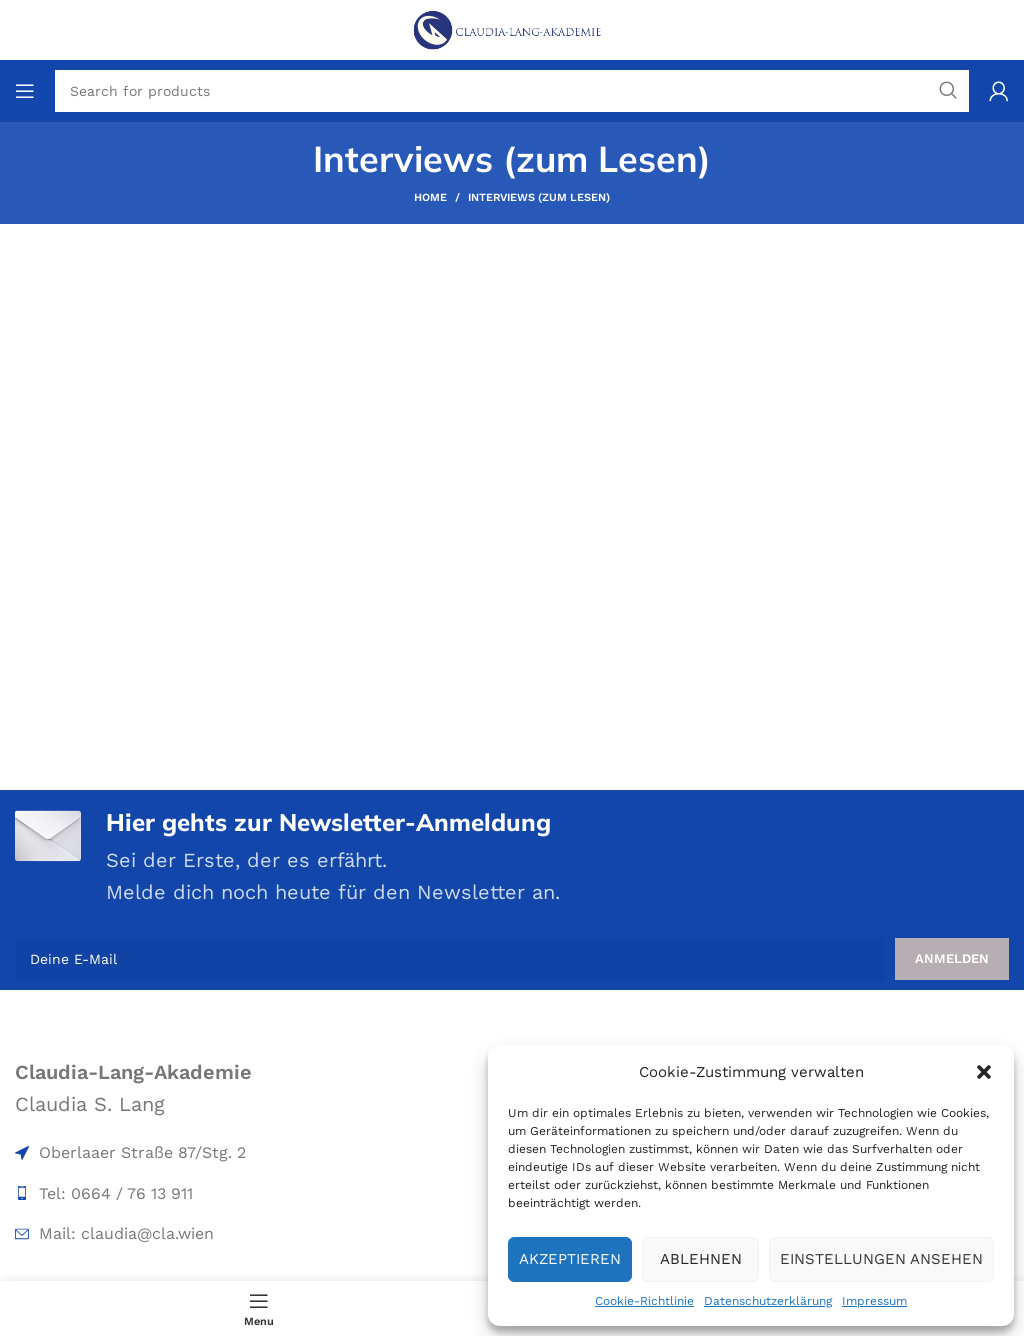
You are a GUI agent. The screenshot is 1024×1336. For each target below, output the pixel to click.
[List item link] (174, 1153)
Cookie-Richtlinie (644, 1301)
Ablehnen (701, 1259)
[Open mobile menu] (25, 91)
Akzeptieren (570, 1259)
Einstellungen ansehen (881, 1259)
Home (430, 197)
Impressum (874, 1301)
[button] (984, 1072)
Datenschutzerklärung (768, 1301)
